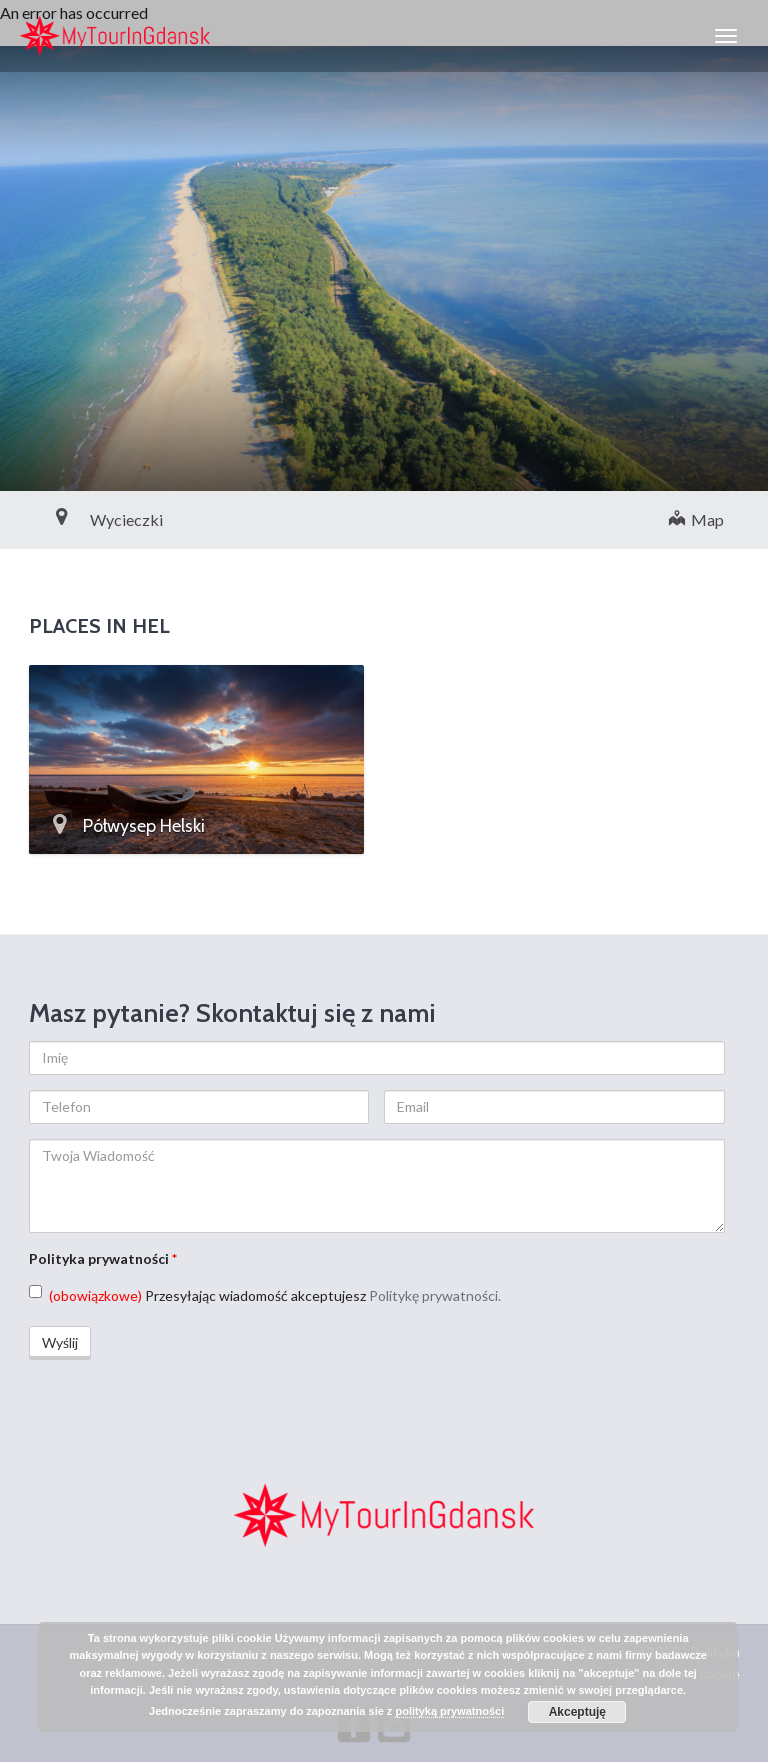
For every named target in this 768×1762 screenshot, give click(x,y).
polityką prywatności (449, 1711)
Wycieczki (81, 519)
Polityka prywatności (103, 1258)
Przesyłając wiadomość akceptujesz (265, 1294)
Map (696, 519)
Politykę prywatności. (435, 1295)
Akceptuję (577, 1712)
